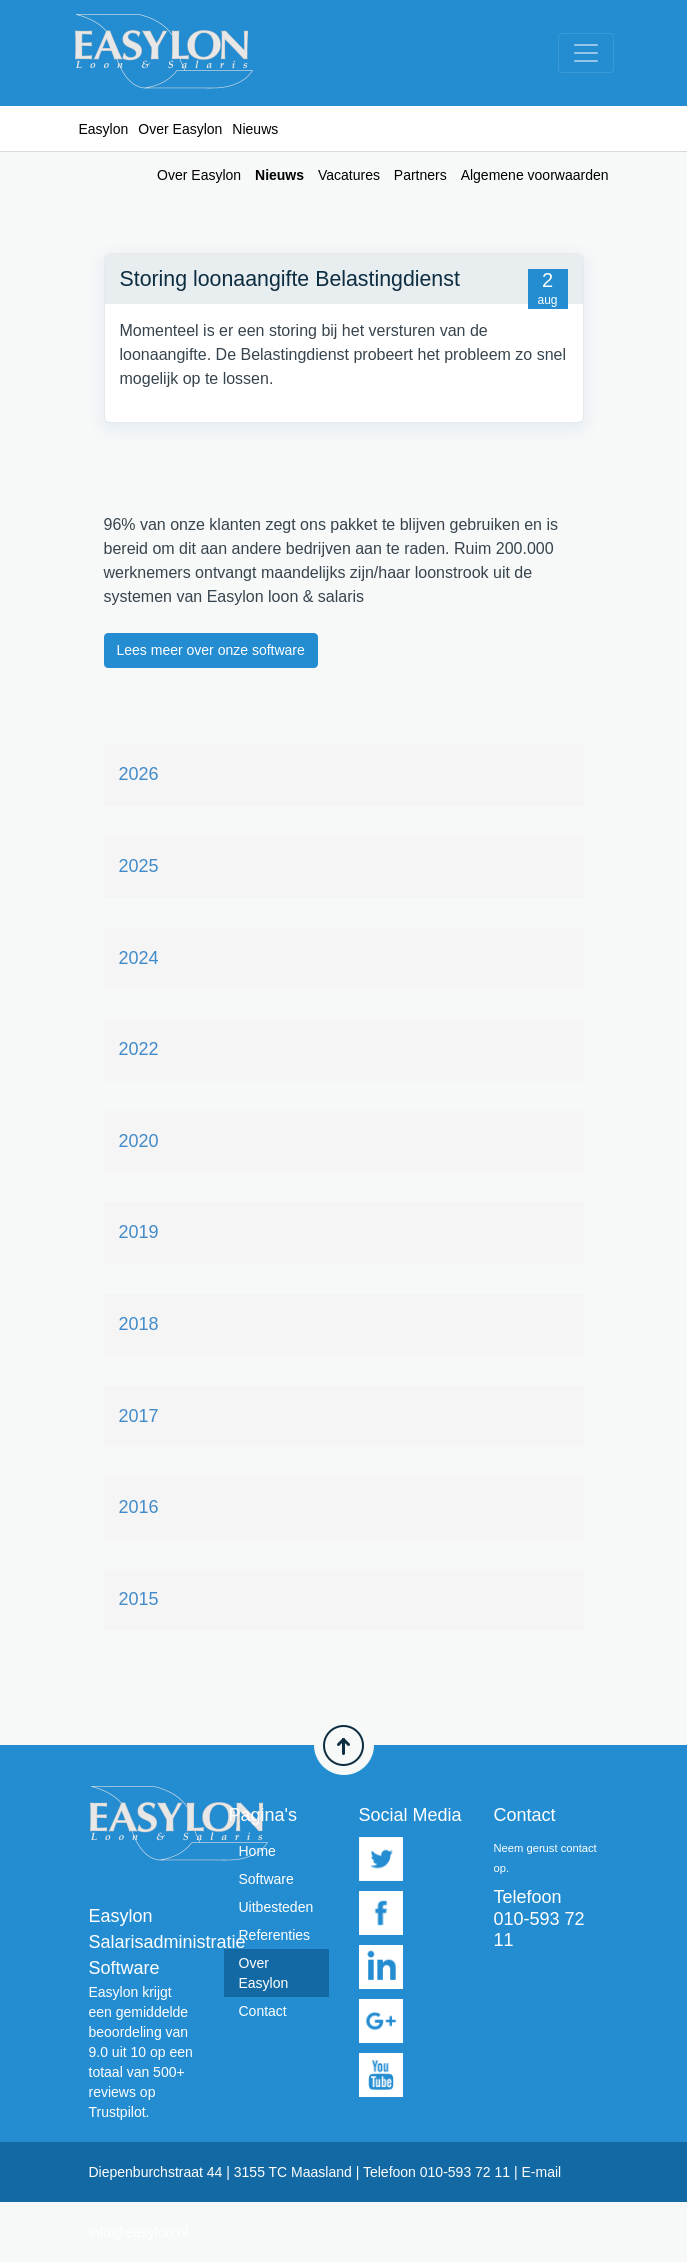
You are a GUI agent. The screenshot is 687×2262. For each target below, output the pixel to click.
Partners (420, 175)
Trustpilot (117, 2112)
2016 (139, 1507)
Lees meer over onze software (211, 650)
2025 (139, 866)
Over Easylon (180, 129)
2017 (139, 1416)
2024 (139, 958)
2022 (139, 1049)
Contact (263, 2011)
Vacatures (349, 175)
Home (257, 1851)
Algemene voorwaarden (535, 175)
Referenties (275, 1935)
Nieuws (279, 175)
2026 (139, 774)
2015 (139, 1599)
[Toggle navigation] (586, 53)
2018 (139, 1324)
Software (266, 1879)
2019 (139, 1232)
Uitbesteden (276, 1907)
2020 (139, 1141)
